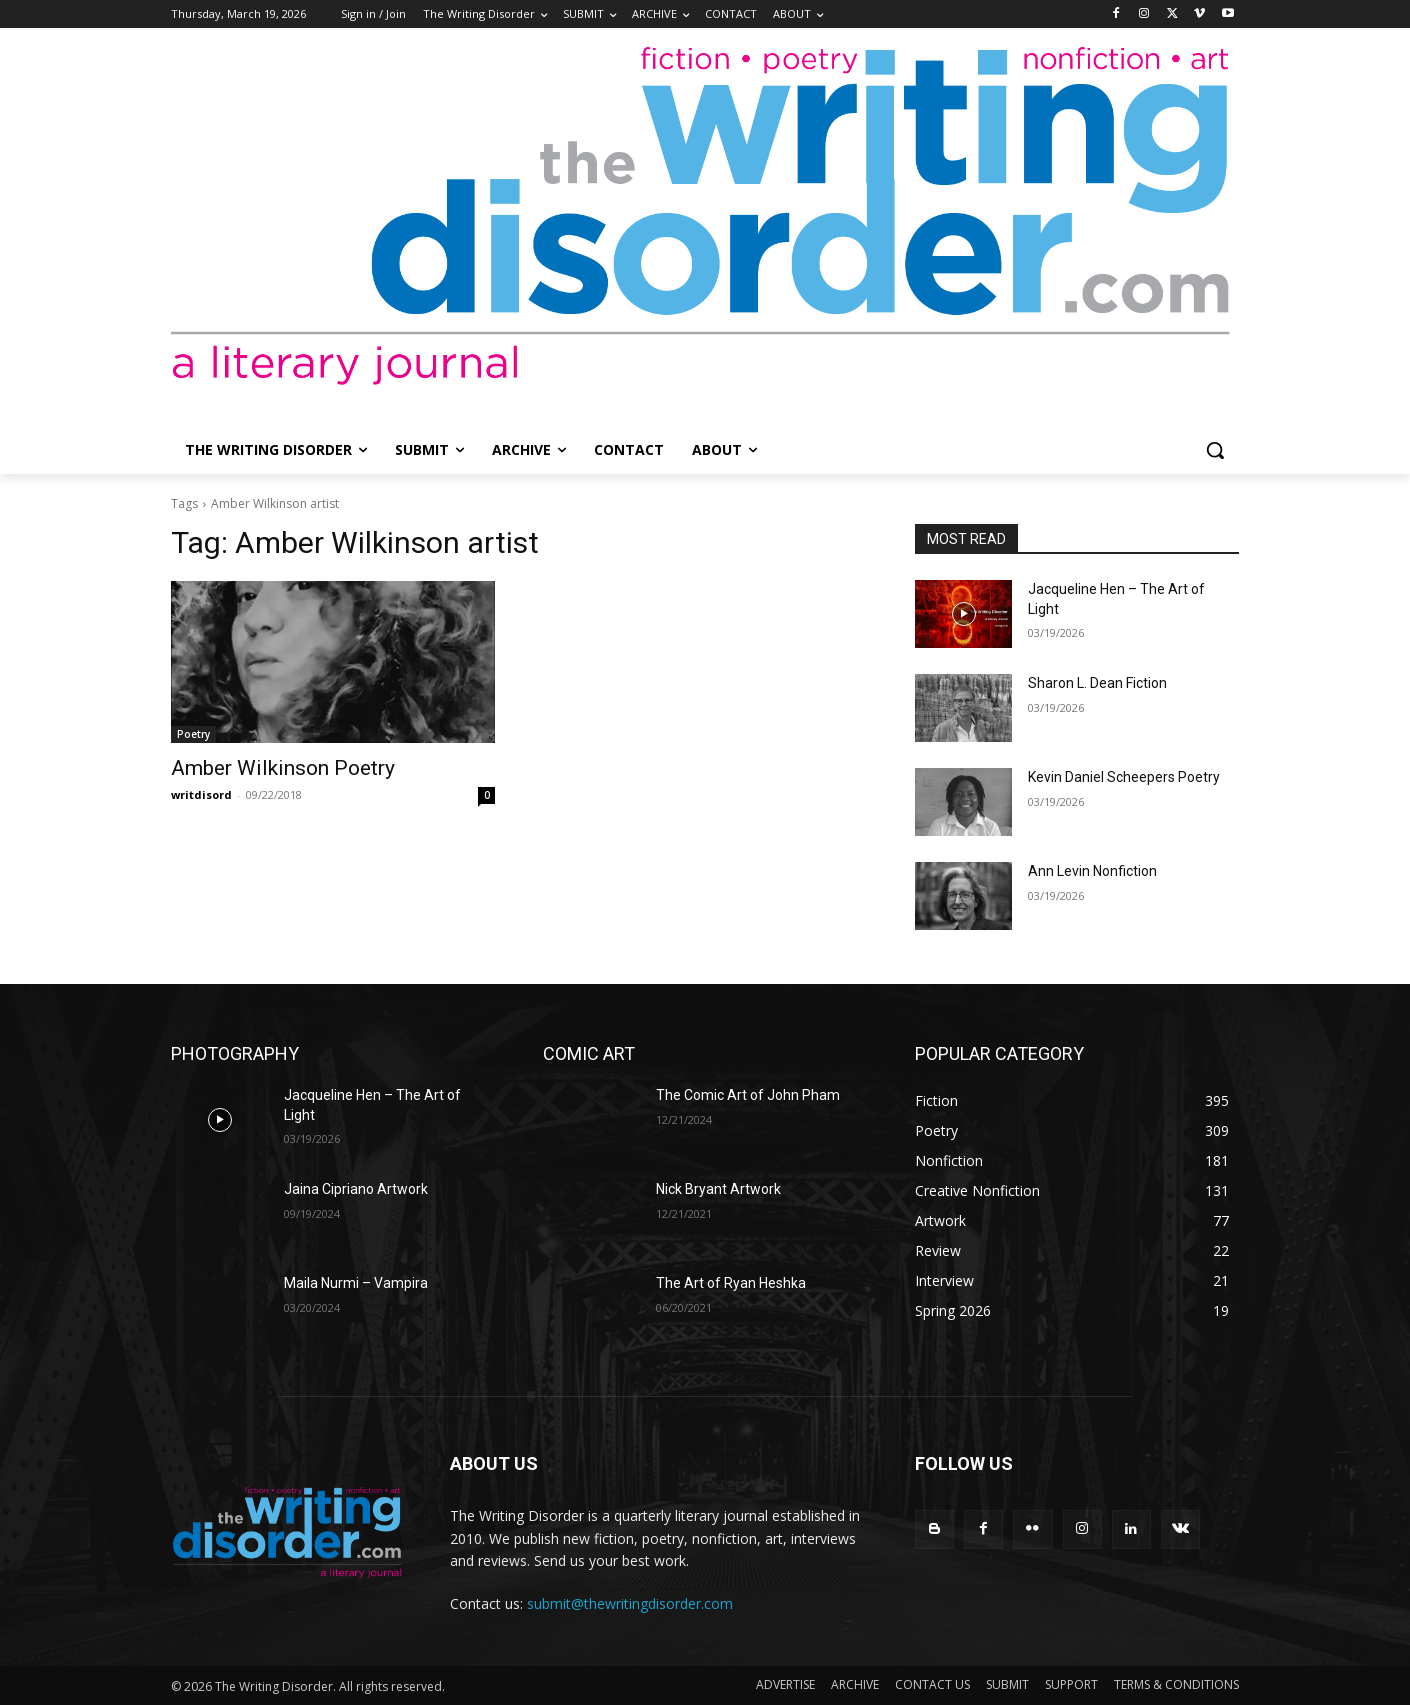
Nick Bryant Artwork (718, 1189)
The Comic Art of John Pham (748, 1095)
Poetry (193, 734)
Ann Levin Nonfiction (1092, 871)
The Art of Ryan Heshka (731, 1283)
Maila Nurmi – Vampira (356, 1283)
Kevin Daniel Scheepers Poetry (1124, 777)
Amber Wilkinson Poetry (283, 768)
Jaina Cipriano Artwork (356, 1189)
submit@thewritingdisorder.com (630, 1603)
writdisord (201, 794)
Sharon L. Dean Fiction (1097, 683)
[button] (1215, 450)
